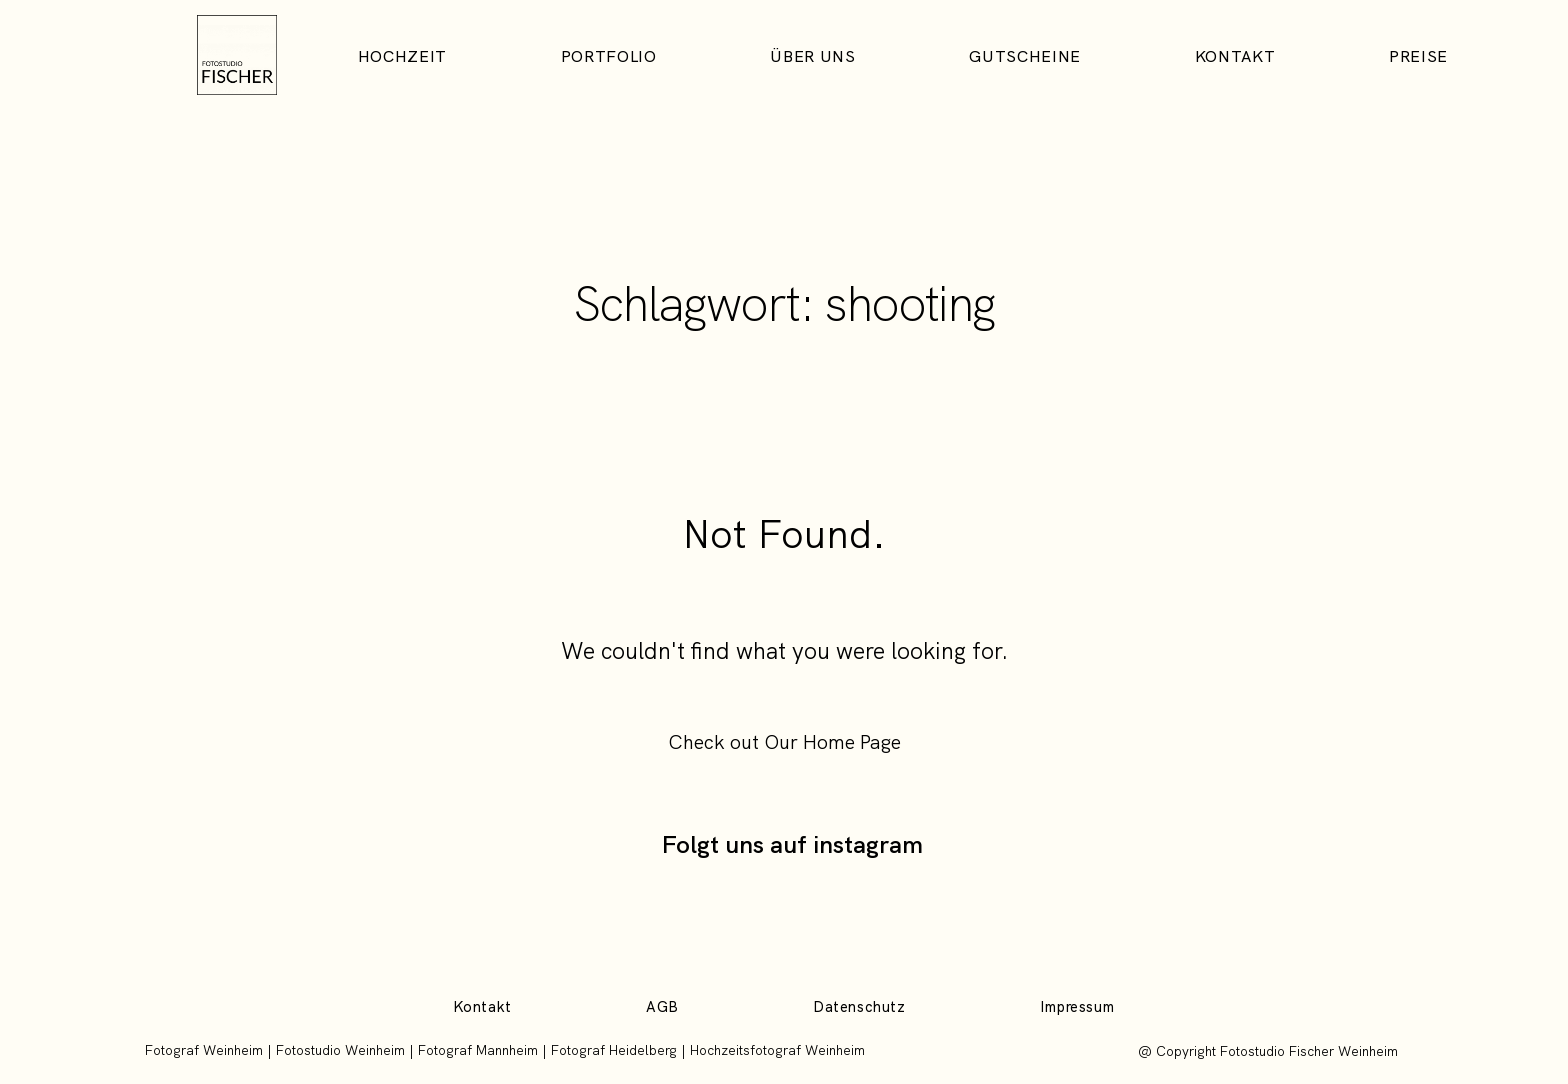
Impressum (1077, 1007)
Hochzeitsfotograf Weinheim (777, 1050)
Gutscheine (1024, 57)
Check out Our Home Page (784, 742)
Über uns (812, 57)
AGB (662, 1007)
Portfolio (609, 57)
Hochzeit (402, 57)
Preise (1418, 57)
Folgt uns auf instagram (792, 844)
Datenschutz (859, 1007)
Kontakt (1235, 57)
